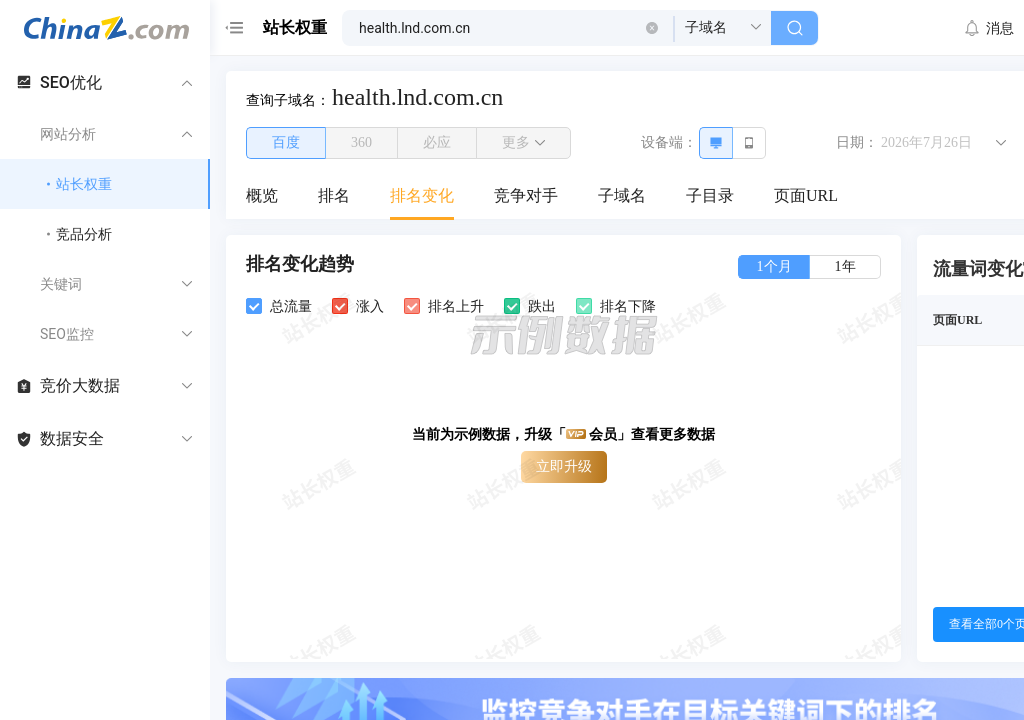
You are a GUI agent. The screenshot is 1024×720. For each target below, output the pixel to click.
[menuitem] (262, 197)
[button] (652, 28)
